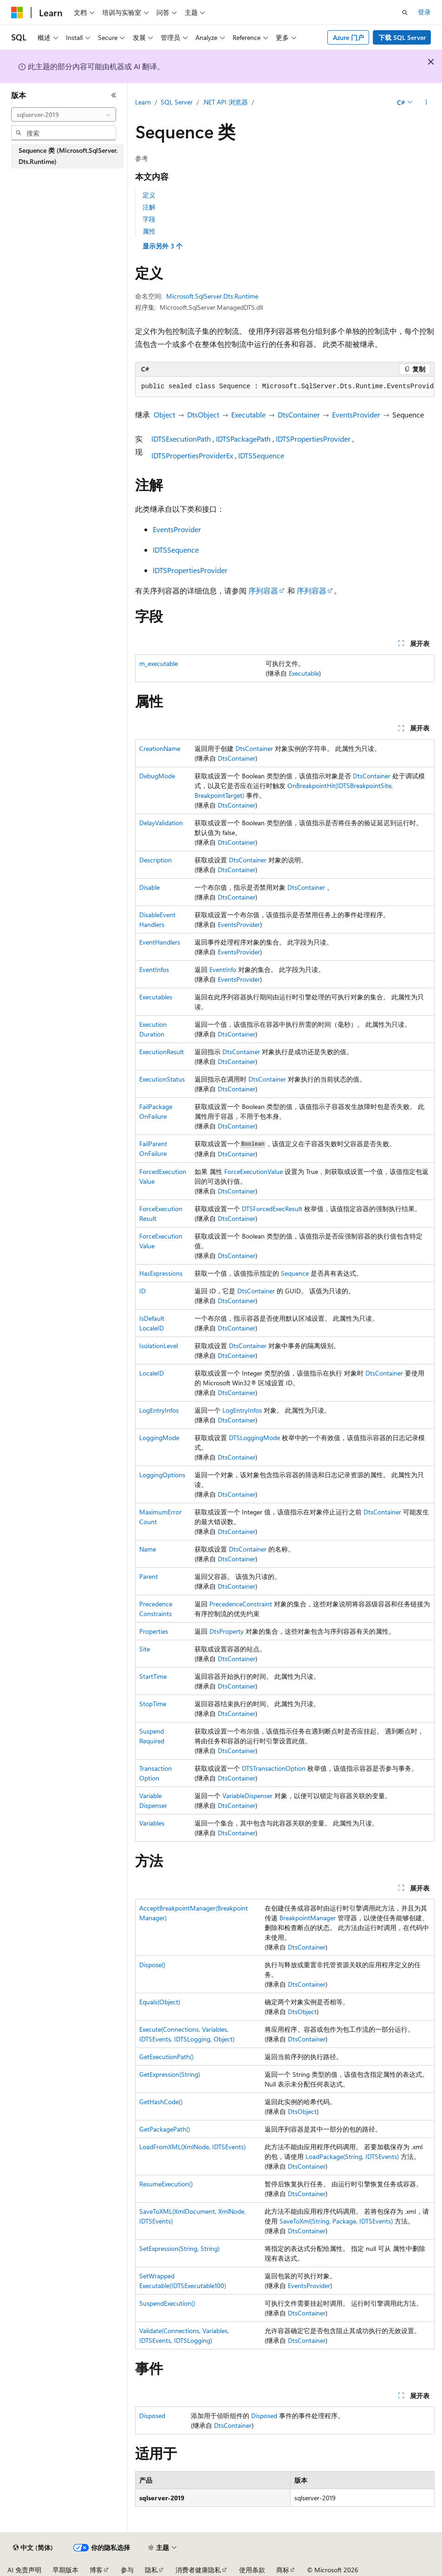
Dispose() (152, 1964)
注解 (149, 206)
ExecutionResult (161, 1051)
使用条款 (252, 2569)
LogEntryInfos (159, 1410)
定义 (149, 194)
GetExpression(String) (169, 2074)
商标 (282, 2569)
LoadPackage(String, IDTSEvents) (352, 2156)
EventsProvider (356, 414)
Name (147, 1549)
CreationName (159, 748)
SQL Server (177, 102)
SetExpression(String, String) (179, 2248)
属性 (149, 231)
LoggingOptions (162, 1474)
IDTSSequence (261, 455)
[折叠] (114, 95)
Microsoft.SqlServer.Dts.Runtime (212, 296)
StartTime (153, 1676)
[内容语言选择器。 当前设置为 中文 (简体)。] (32, 2547)
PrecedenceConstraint (240, 1603)
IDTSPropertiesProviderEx (192, 455)
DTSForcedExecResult (272, 1208)
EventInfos (154, 969)
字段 (149, 219)
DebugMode (157, 775)
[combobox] (63, 114)
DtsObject (203, 414)
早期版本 (65, 2569)
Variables (151, 1823)
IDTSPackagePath (243, 438)
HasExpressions (160, 1273)
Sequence (295, 1273)
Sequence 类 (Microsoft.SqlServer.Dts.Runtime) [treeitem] (68, 156)
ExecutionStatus (162, 1079)
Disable (149, 887)
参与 (127, 2569)
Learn (143, 102)
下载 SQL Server (402, 37)
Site (144, 1648)
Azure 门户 (348, 37)
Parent (148, 1576)
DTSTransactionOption (274, 1768)
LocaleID (151, 1373)
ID (142, 1290)
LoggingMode (159, 1437)
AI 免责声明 (24, 2569)
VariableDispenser (247, 1795)
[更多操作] (426, 102)
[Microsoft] (17, 13)
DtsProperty (226, 1631)
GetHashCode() (160, 2101)
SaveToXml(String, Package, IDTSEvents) (336, 2221)
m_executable (158, 663)
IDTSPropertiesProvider (313, 438)
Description (155, 859)
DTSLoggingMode (254, 1437)
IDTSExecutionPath (181, 438)
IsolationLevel (158, 1345)
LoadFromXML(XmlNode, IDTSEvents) (192, 2146)
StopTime (152, 1703)
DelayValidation (161, 822)
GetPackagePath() (164, 2129)
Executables (155, 996)
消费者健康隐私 (198, 2569)
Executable (248, 414)
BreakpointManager (308, 1917)
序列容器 (263, 590)
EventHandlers (159, 942)
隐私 (151, 2569)
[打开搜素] (405, 12)
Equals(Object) (159, 2001)
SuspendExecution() (167, 2303)
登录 (424, 11)
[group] (285, 387)
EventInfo (222, 969)
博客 (96, 2569)
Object (164, 414)
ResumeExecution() (166, 2183)
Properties (153, 1631)
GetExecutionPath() (166, 2056)
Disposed (152, 2415)
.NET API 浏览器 (225, 102)
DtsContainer (299, 414)
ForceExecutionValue (253, 1171)
